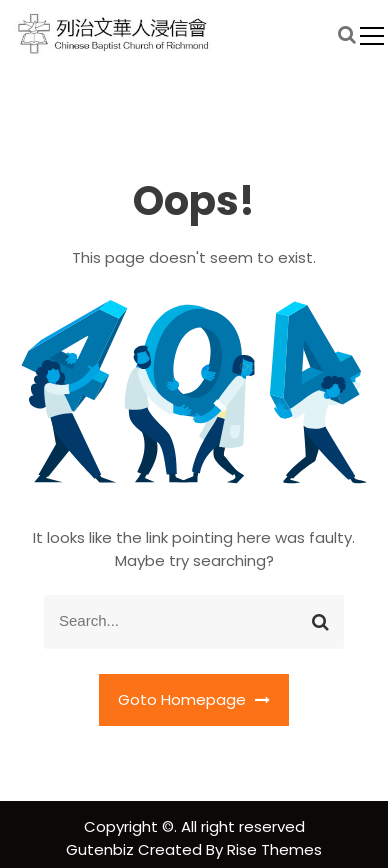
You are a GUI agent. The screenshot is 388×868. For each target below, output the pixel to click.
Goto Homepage (194, 699)
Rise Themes (274, 849)
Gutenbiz (102, 849)
